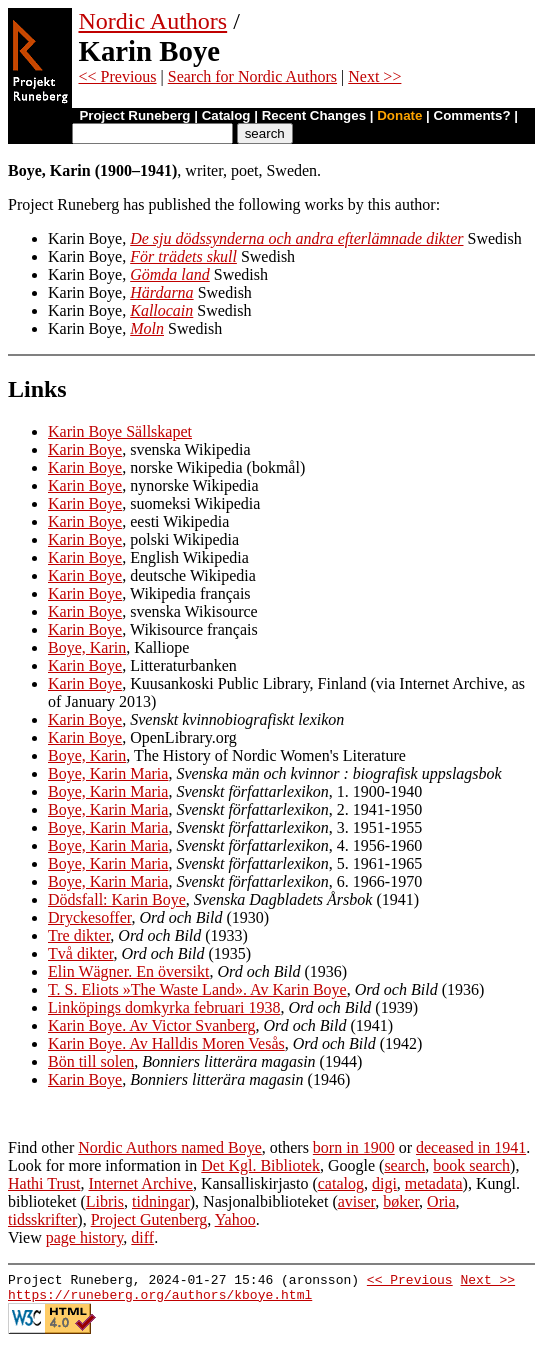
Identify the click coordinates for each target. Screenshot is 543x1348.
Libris (105, 1201)
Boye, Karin (87, 647)
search (404, 1165)
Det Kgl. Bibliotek (260, 1165)
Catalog (226, 115)
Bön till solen (91, 1061)
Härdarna (161, 292)
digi (384, 1183)
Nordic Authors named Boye (170, 1147)
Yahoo (235, 1219)
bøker (401, 1201)
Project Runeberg (134, 115)
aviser (357, 1201)
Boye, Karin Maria (108, 773)
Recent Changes (314, 115)
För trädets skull (183, 256)
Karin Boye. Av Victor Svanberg (151, 1025)
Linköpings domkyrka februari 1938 (164, 1007)
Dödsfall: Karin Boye (117, 899)
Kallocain (161, 310)
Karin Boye (85, 449)
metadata (434, 1183)
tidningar (161, 1201)
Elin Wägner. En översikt (128, 971)
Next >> (374, 76)
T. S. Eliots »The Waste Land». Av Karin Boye (197, 989)
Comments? (472, 115)
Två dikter (81, 953)
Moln (147, 328)
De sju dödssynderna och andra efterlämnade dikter (296, 238)
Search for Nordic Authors (252, 76)
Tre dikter (79, 935)
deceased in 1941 (471, 1147)
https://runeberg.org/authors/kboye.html (160, 1300)
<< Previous (118, 76)
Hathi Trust (44, 1183)
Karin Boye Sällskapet (120, 431)
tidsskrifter (42, 1219)
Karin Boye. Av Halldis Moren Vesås (166, 1043)
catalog (341, 1183)
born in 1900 (354, 1147)
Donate (399, 115)
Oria (441, 1201)
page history (85, 1237)
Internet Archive (140, 1183)
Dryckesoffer (89, 917)
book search (471, 1165)
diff (142, 1237)
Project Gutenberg (149, 1219)
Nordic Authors (153, 21)
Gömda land (170, 274)
